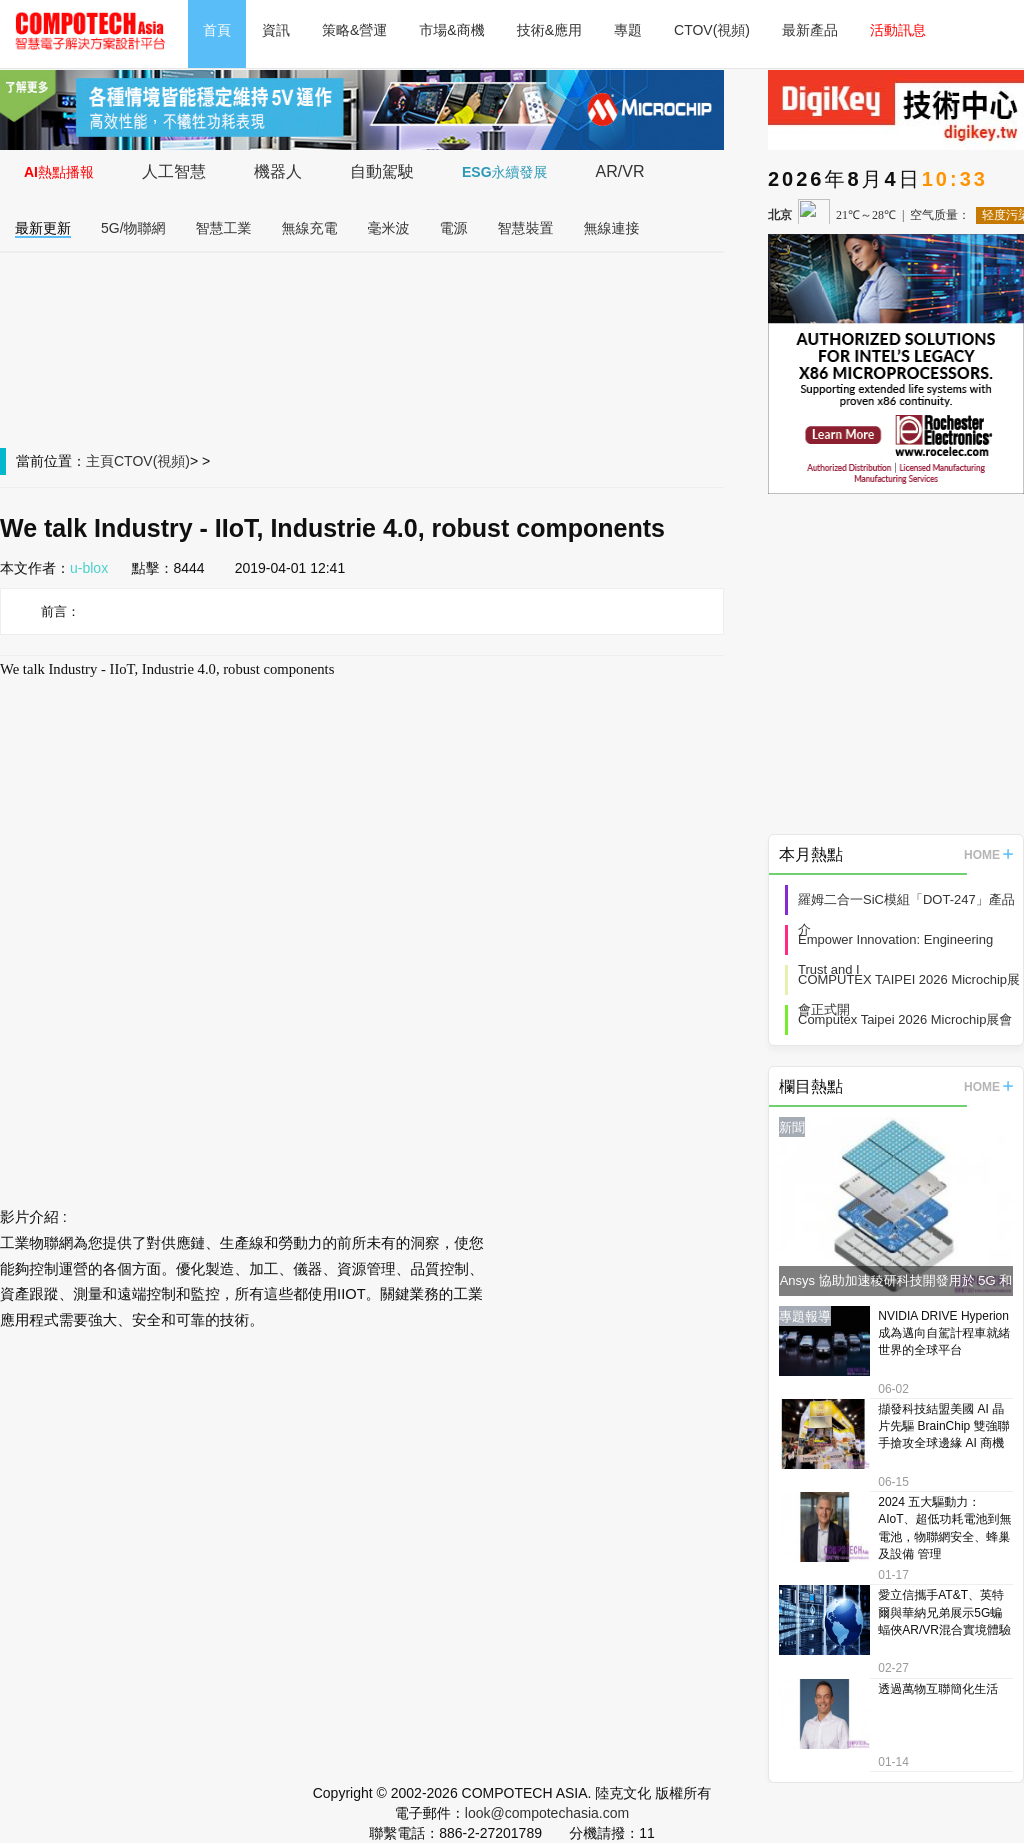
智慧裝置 (526, 228)
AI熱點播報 (59, 172)
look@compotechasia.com (547, 1813)
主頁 (100, 461)
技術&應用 (549, 30)
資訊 (276, 30)
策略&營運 (354, 30)
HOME (988, 855)
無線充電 (310, 228)
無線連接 (612, 228)
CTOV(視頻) (712, 30)
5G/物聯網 (133, 228)
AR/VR (620, 171)
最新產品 (810, 30)
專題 (628, 30)
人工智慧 (174, 171)
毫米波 (389, 228)
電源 (454, 228)
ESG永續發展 (505, 172)
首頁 (217, 30)
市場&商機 (451, 30)
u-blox (89, 568)
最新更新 (43, 228)
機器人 (278, 171)
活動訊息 (898, 30)
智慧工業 (224, 228)
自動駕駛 (382, 171)
